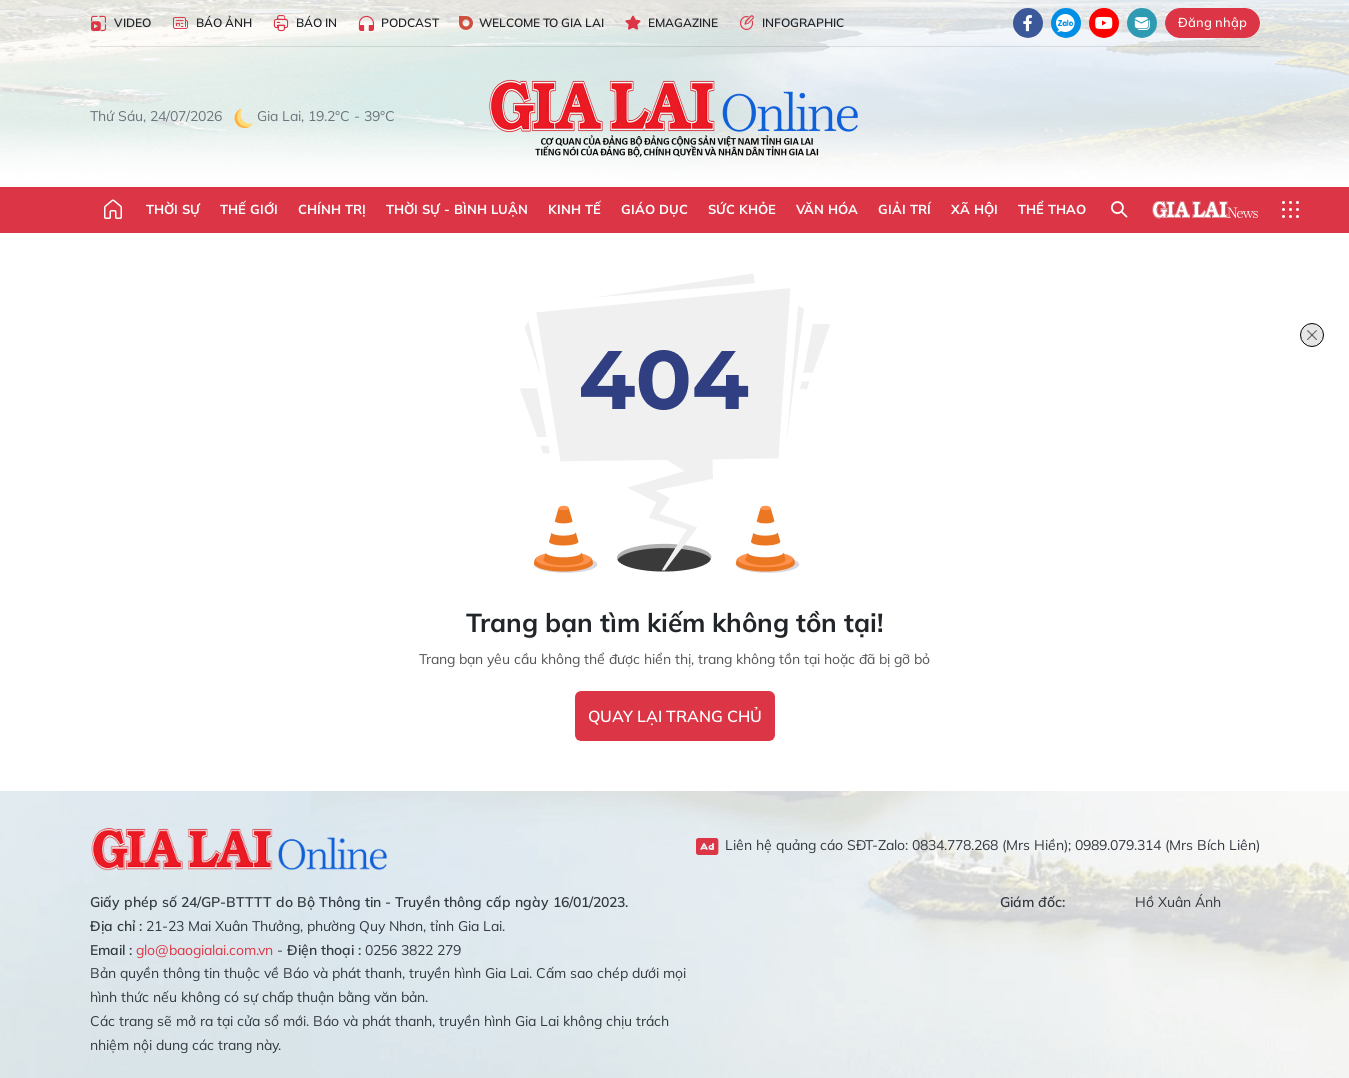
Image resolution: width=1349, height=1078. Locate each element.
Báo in (304, 23)
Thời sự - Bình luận (457, 209)
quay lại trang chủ (675, 716)
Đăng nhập (1212, 22)
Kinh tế (574, 209)
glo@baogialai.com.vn (204, 950)
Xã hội (974, 209)
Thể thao (1052, 209)
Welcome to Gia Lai (531, 22)
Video (120, 23)
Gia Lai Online (240, 846)
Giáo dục (654, 209)
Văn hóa (827, 209)
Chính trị (332, 209)
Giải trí (904, 209)
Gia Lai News (1205, 210)
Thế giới (249, 209)
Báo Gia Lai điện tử (674, 117)
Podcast (398, 23)
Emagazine (671, 23)
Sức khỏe (742, 209)
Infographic (791, 23)
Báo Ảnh (211, 23)
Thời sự (173, 209)
